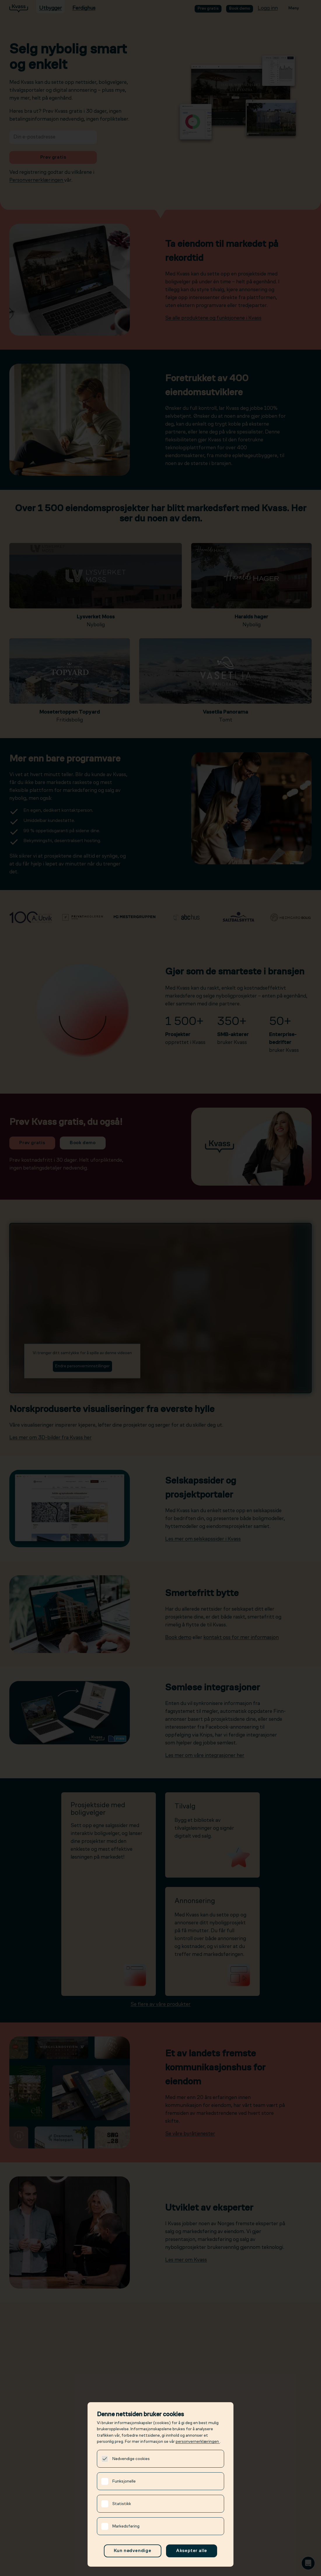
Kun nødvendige (132, 2551)
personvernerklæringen (198, 2442)
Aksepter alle (191, 2551)
